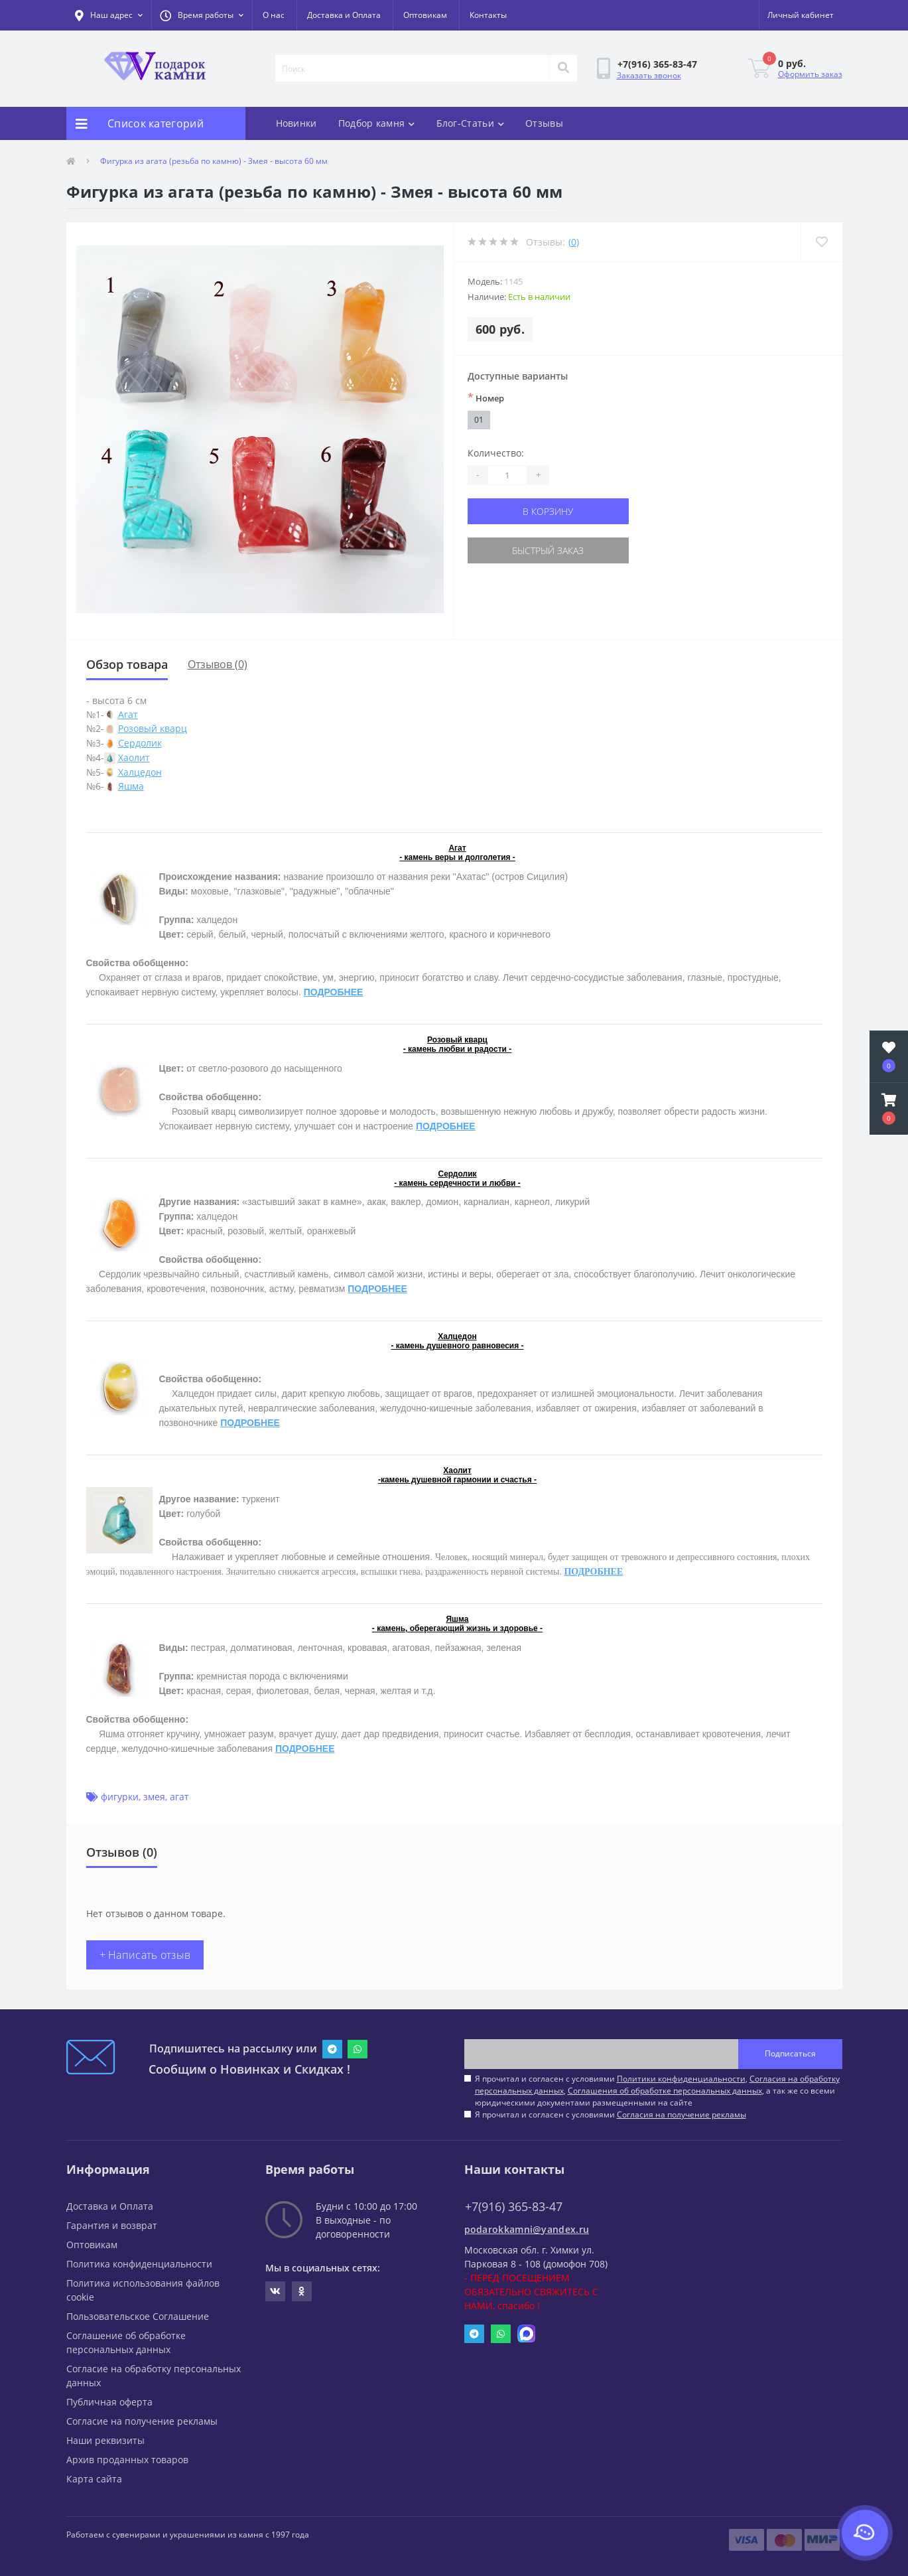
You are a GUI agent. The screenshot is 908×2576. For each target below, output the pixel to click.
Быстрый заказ (548, 550)
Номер (486, 397)
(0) (573, 242)
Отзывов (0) (217, 664)
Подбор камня (376, 123)
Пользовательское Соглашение (137, 2316)
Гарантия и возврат (111, 2225)
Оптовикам (425, 15)
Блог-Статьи (470, 123)
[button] (201, 15)
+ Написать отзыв (145, 1955)
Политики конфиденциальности (681, 2078)
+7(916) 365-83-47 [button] (513, 2206)
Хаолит (134, 757)
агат (179, 1796)
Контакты (488, 15)
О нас (274, 15)
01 (479, 419)
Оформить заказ (810, 74)
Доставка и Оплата (344, 15)
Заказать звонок (649, 75)
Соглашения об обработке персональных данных (665, 2090)
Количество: (496, 453)
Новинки (296, 123)
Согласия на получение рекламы (681, 2114)
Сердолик (140, 743)
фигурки (120, 1796)
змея (154, 1796)
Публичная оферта (109, 2402)
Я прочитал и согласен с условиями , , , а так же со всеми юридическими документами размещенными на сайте (657, 2090)
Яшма (131, 786)
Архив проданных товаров (127, 2459)
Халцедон (140, 772)
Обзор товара (127, 664)
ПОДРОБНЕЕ (333, 992)
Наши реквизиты (105, 2440)
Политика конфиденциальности (139, 2263)
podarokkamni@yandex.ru (527, 2229)
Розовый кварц (152, 728)
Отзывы (544, 123)
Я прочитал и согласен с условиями (610, 2114)
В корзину (548, 511)
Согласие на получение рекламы (142, 2421)
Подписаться (790, 2053)
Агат (128, 714)
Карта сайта (94, 2478)
